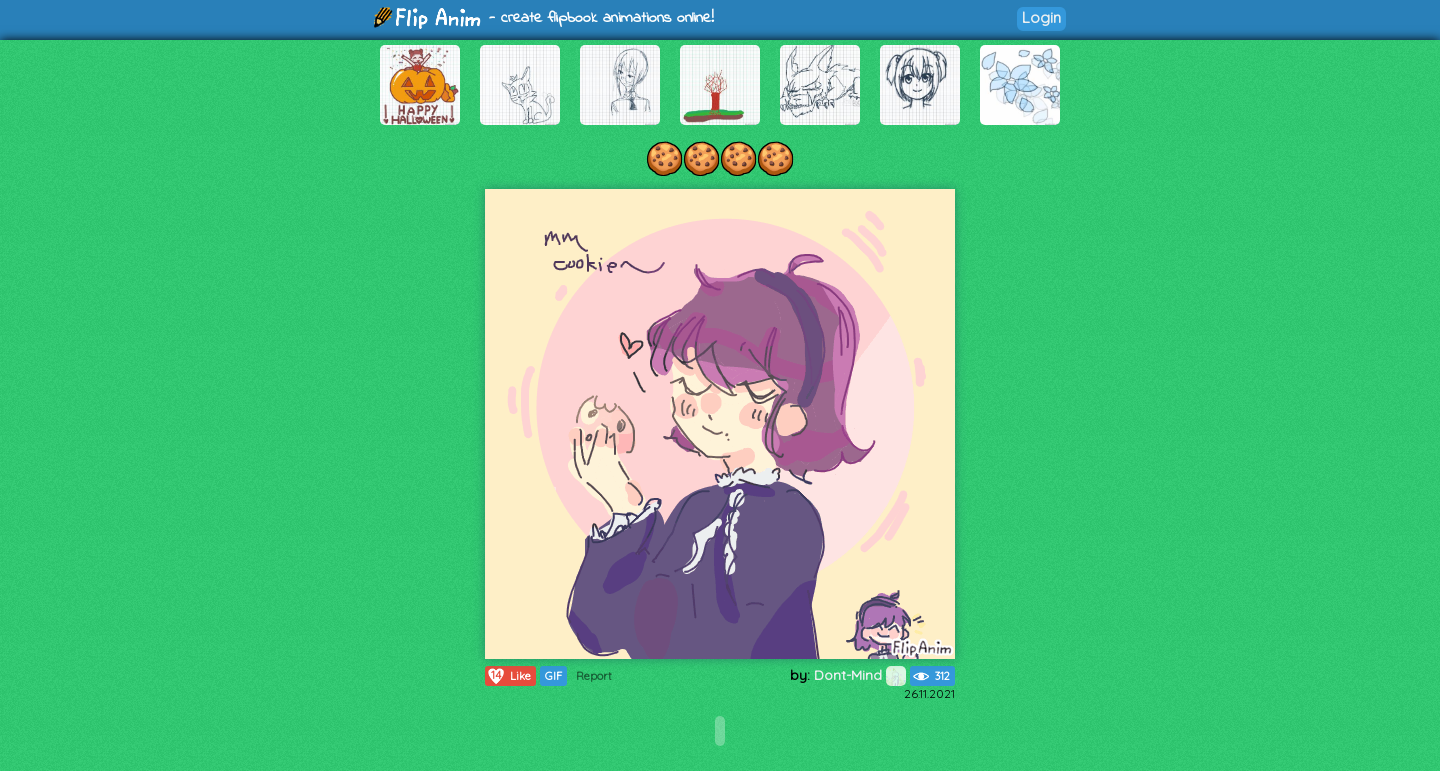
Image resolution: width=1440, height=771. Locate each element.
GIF (553, 676)
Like (508, 676)
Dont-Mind (860, 675)
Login (1041, 17)
